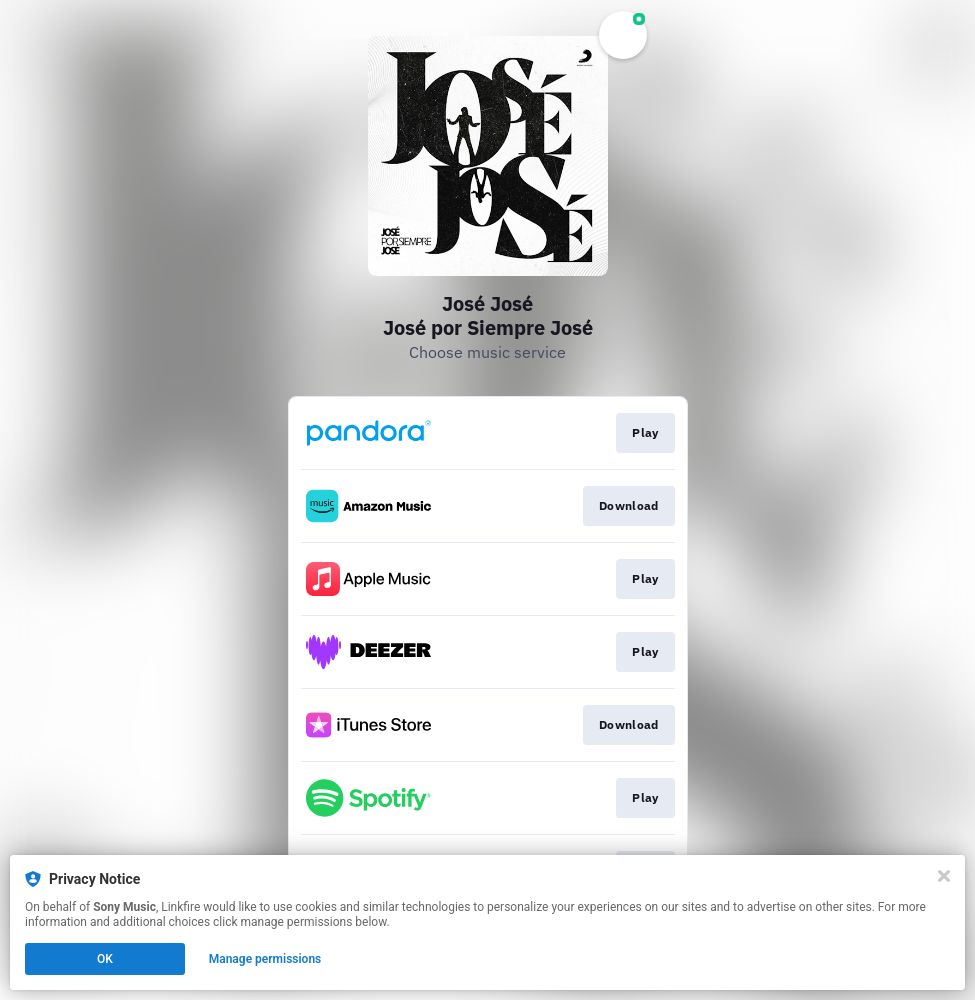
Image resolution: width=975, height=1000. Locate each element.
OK (105, 959)
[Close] (944, 876)
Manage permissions (265, 959)
